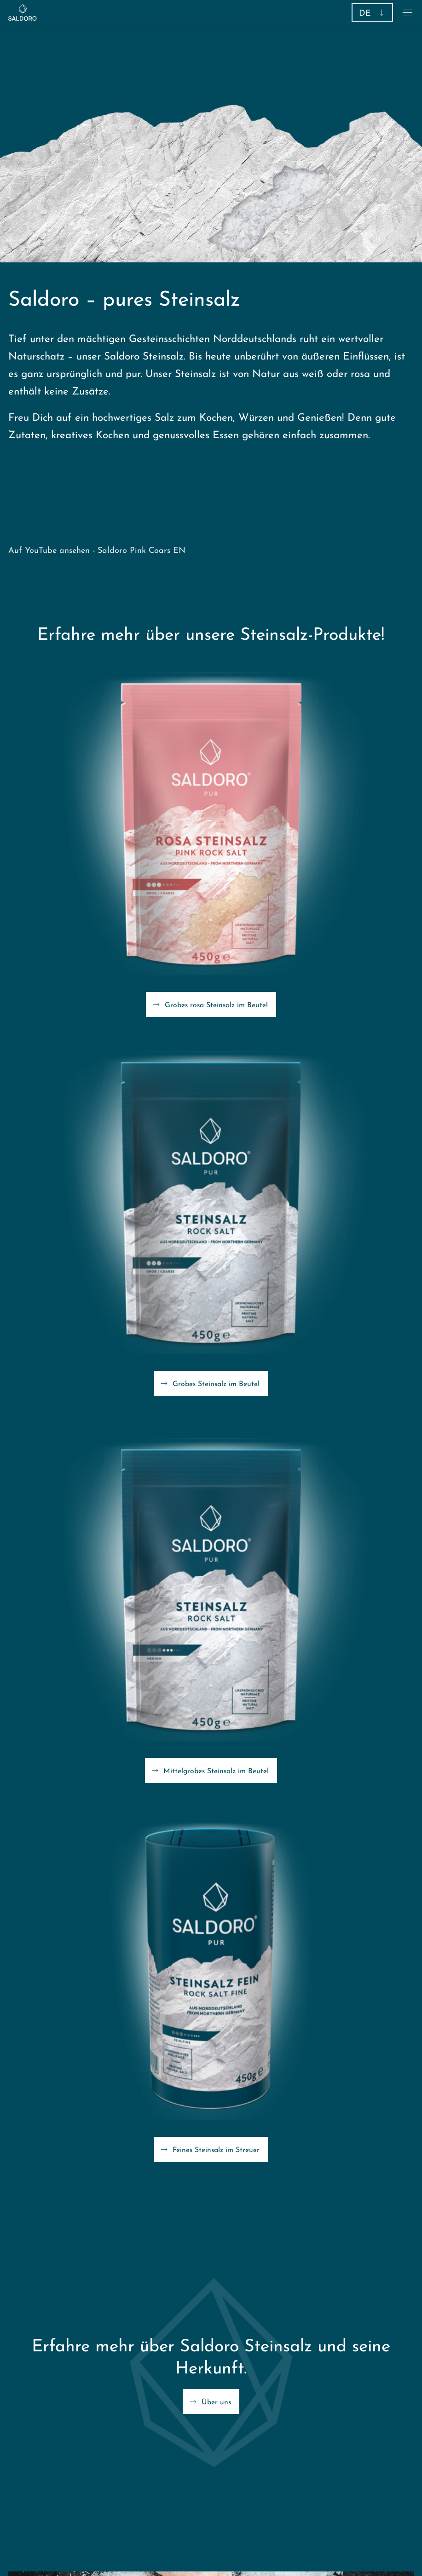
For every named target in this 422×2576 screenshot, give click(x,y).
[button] (372, 12)
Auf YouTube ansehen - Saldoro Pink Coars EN (96, 550)
